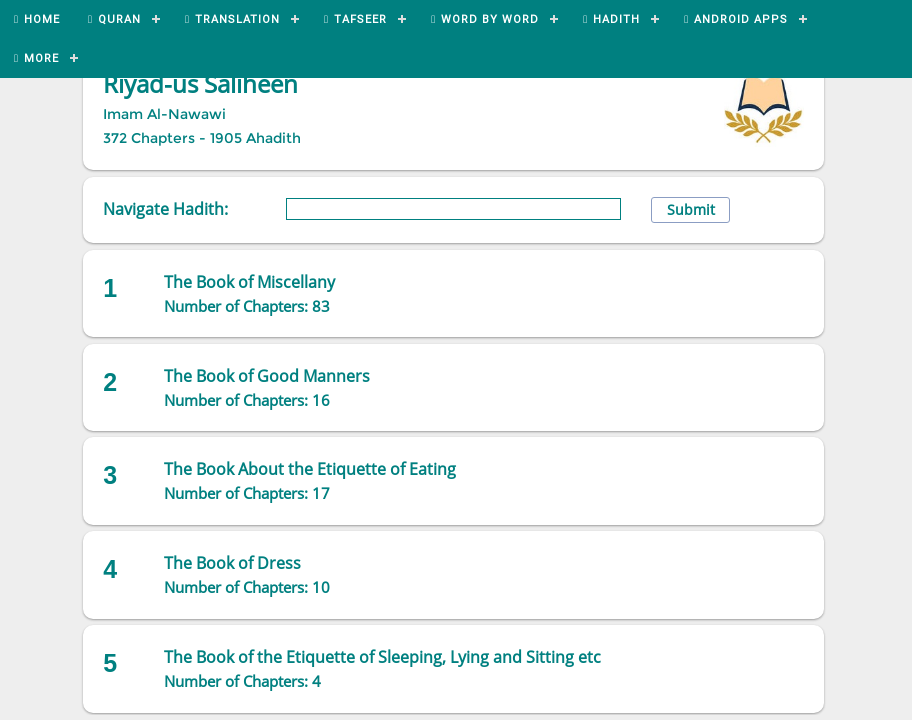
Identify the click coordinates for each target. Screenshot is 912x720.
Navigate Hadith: (165, 209)
